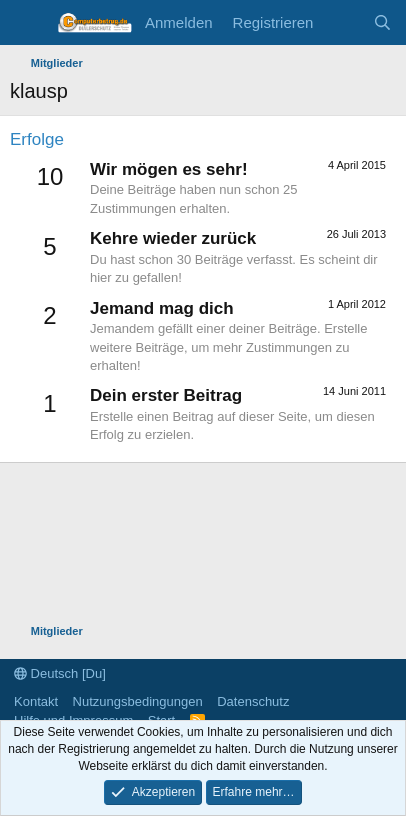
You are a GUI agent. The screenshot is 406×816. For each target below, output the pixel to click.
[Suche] (382, 22)
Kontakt (36, 701)
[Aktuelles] (342, 22)
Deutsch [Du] (60, 673)
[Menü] (27, 23)
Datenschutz (253, 701)
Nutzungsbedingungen (138, 701)
